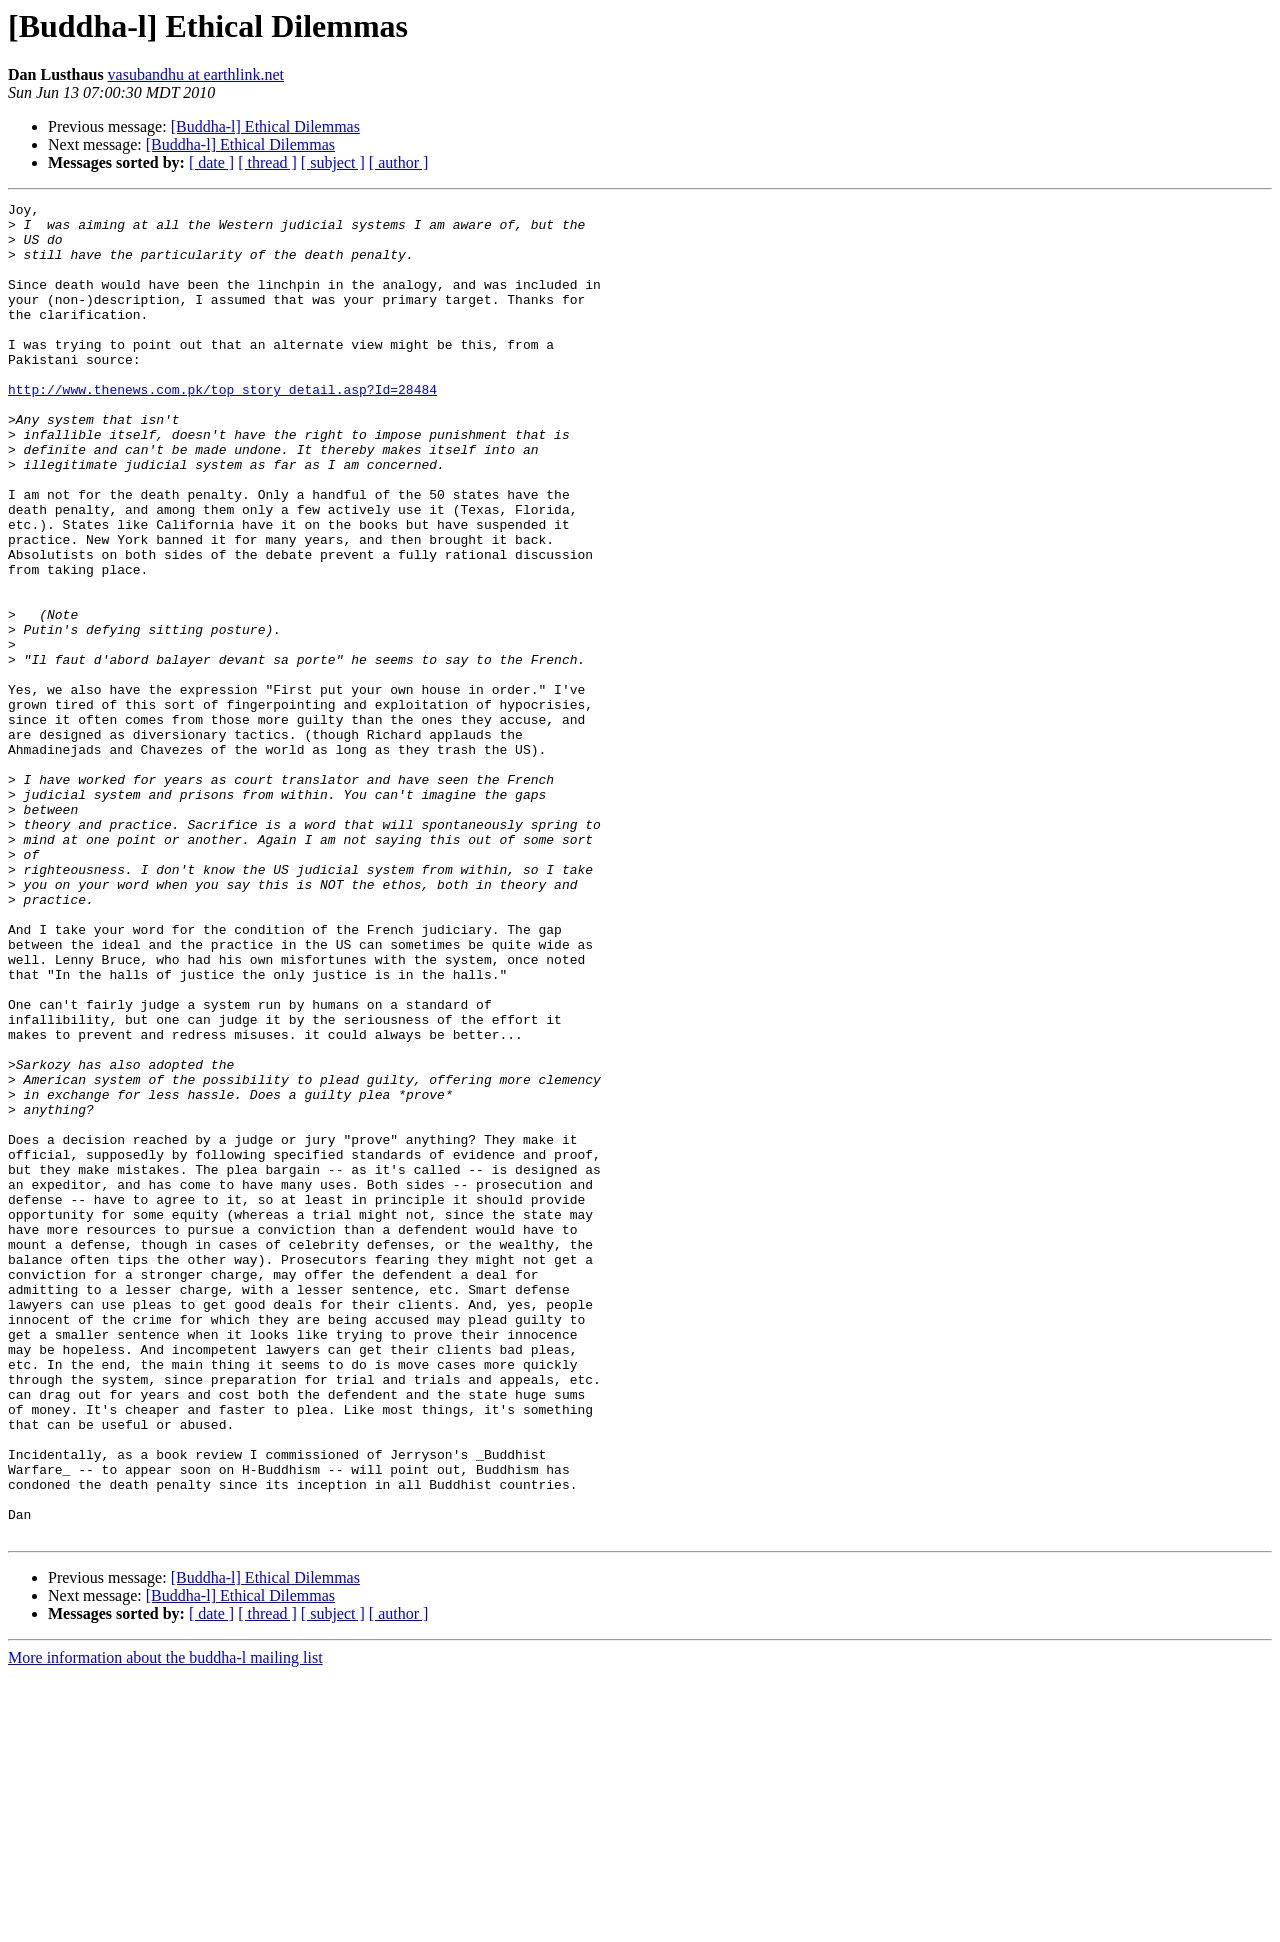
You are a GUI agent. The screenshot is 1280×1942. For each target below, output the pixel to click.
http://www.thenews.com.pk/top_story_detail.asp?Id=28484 (222, 428)
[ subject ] (333, 162)
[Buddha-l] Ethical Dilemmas (265, 126)
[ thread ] (267, 162)
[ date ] (211, 162)
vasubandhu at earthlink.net (196, 74)
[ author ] (399, 162)
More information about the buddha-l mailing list (165, 1924)
